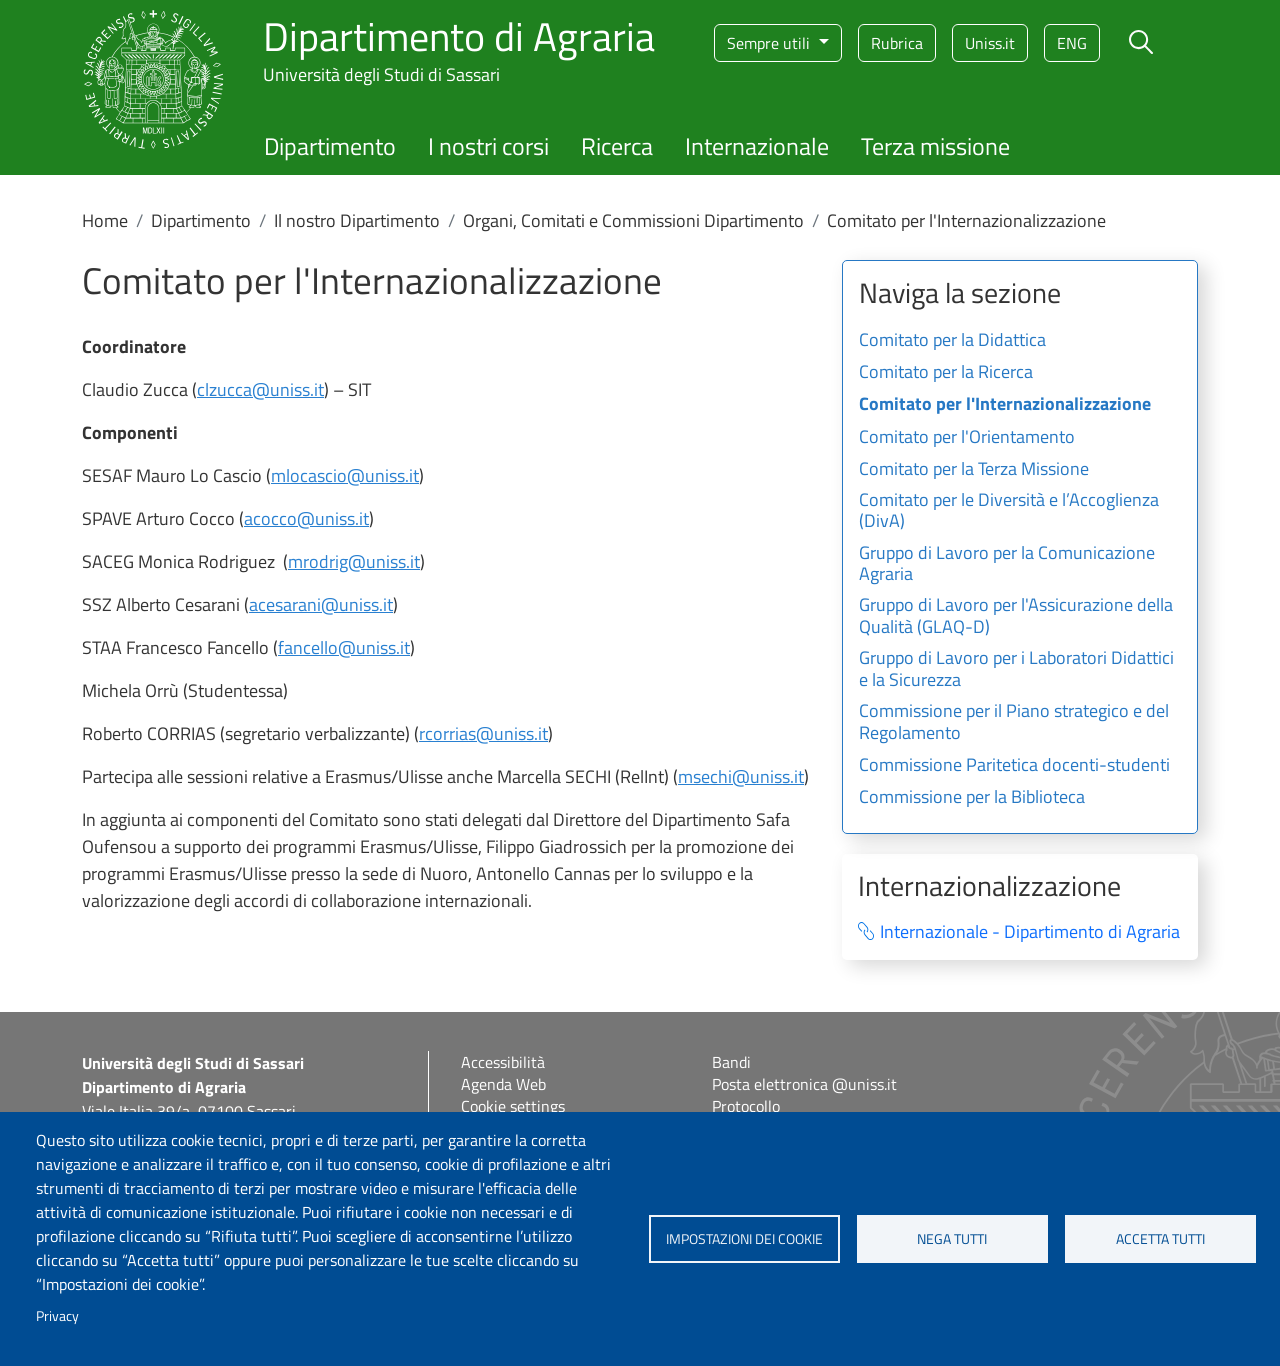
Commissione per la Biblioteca (972, 798)
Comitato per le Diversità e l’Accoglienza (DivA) (1009, 512)
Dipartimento (330, 146)
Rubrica (897, 43)
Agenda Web (503, 1084)
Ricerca (617, 146)
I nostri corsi (488, 146)
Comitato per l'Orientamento (967, 438)
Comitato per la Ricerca (946, 373)
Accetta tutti (1160, 1239)
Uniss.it (990, 43)
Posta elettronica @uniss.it (804, 1084)
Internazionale (757, 146)
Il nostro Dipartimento (357, 220)
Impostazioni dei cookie (744, 1239)
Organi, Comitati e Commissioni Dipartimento (633, 220)
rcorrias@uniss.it (483, 733)
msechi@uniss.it (741, 776)
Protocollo (746, 1106)
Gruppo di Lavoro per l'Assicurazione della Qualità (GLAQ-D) (1016, 617)
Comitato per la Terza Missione (974, 470)
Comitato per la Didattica (952, 341)
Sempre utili (770, 43)
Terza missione (935, 146)
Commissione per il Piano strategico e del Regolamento (1014, 723)
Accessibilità (503, 1062)
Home (105, 220)
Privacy (57, 1316)
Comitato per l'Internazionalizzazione (1005, 405)
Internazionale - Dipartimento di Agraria (1030, 932)
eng (1072, 43)
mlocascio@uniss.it (345, 475)
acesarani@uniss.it (321, 604)
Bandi (731, 1062)
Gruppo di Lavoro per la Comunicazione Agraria (1007, 565)
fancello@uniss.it (344, 647)
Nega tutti (952, 1239)
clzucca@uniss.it (260, 389)
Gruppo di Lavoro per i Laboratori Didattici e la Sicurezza (1016, 670)
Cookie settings (513, 1106)
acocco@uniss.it (306, 518)
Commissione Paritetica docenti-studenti (1014, 766)
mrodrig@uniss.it (354, 561)
